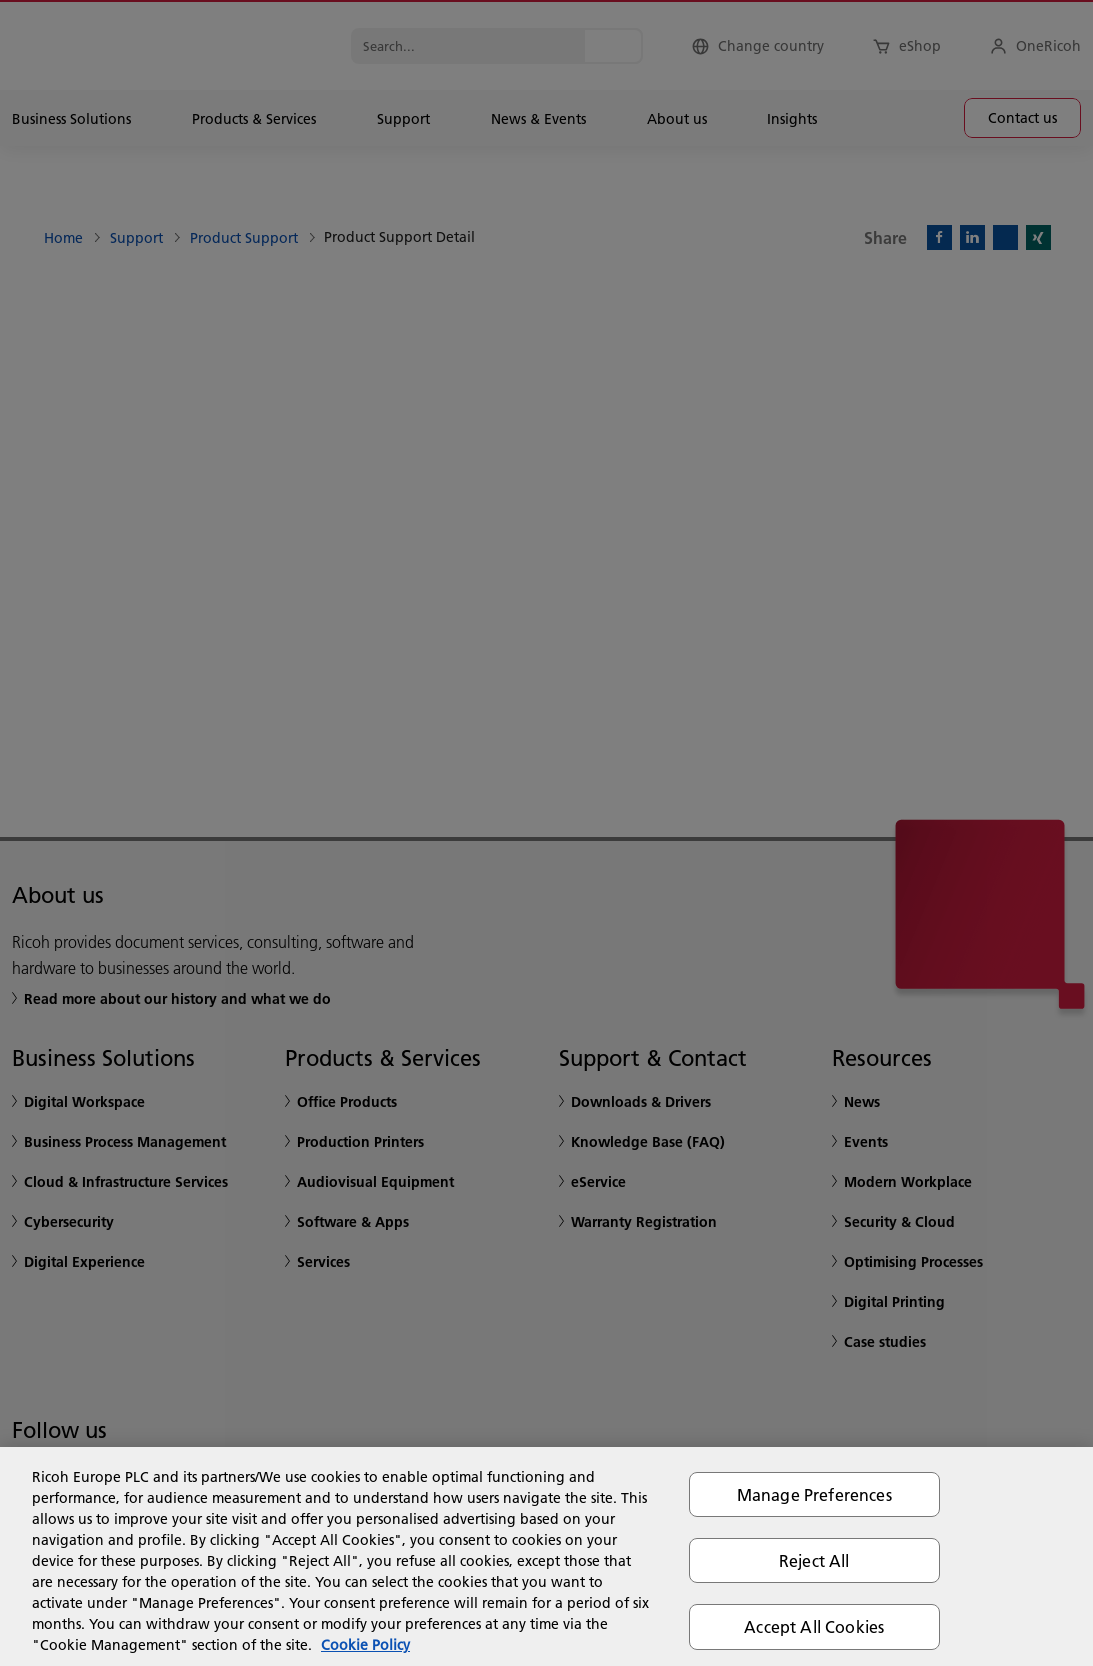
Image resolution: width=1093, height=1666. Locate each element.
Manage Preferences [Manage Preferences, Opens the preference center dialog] (814, 1494)
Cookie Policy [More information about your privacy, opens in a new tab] (365, 1645)
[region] (546, 1556)
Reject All (814, 1560)
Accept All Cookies (814, 1626)
